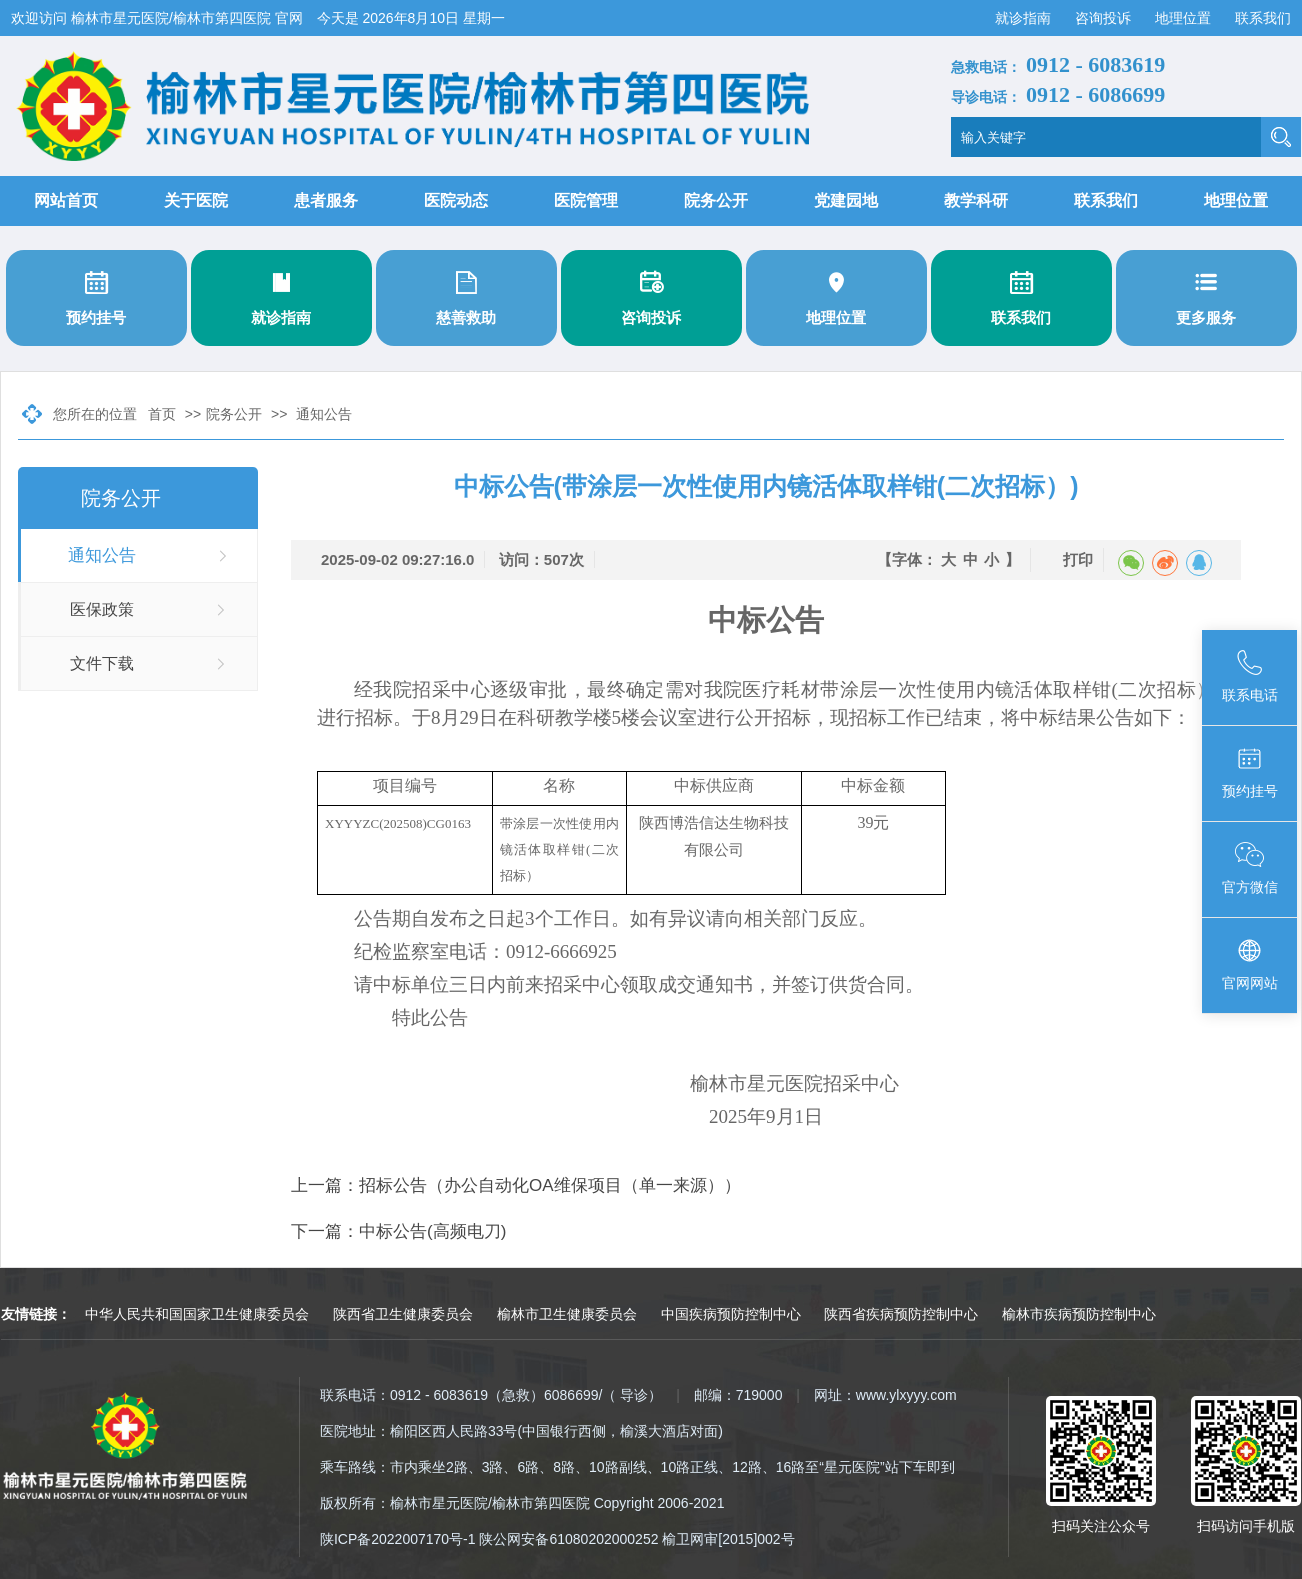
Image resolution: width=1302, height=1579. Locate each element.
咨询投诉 (1105, 18)
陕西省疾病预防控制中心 (901, 1314)
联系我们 (1263, 18)
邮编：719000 (738, 1395)
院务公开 (716, 200)
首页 (162, 414)
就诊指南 (1025, 18)
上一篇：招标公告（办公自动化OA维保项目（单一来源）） (516, 1185)
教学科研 (976, 200)
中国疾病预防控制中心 (731, 1314)
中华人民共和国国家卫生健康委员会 (197, 1314)
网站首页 (66, 200)
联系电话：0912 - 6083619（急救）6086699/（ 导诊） (491, 1395)
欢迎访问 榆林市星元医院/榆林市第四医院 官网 (159, 18)
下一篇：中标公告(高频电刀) (398, 1231)
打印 (1078, 559)
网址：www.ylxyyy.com (885, 1395)
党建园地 (846, 200)
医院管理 (586, 200)
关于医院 (196, 200)
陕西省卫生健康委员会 (403, 1314)
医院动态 (456, 200)
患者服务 (326, 200)
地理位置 (1185, 18)
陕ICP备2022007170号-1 (398, 1539)
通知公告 (324, 414)
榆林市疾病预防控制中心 (1079, 1314)
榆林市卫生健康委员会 (567, 1314)
